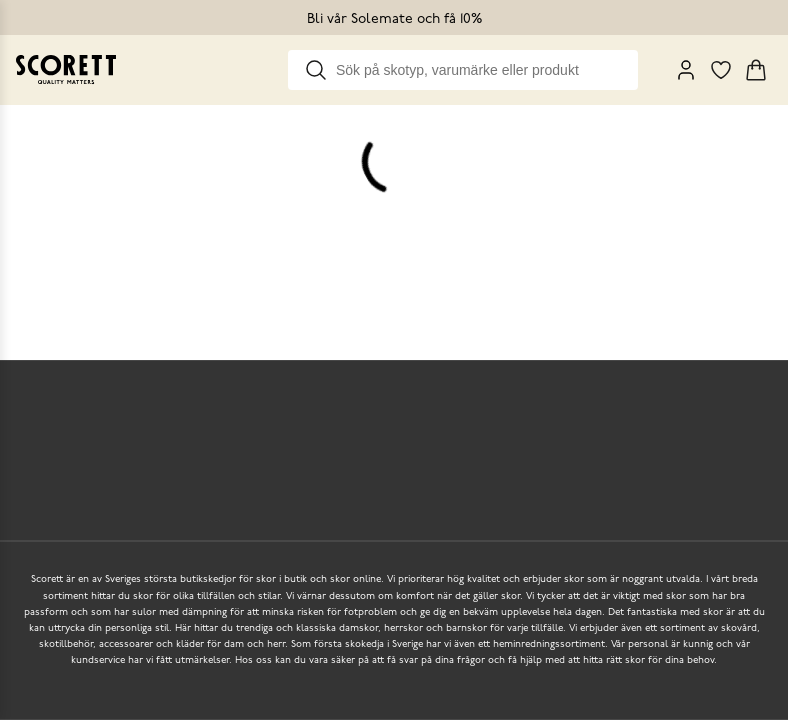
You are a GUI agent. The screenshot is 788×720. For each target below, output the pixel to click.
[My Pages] (686, 70)
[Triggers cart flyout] (756, 70)
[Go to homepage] (66, 69)
